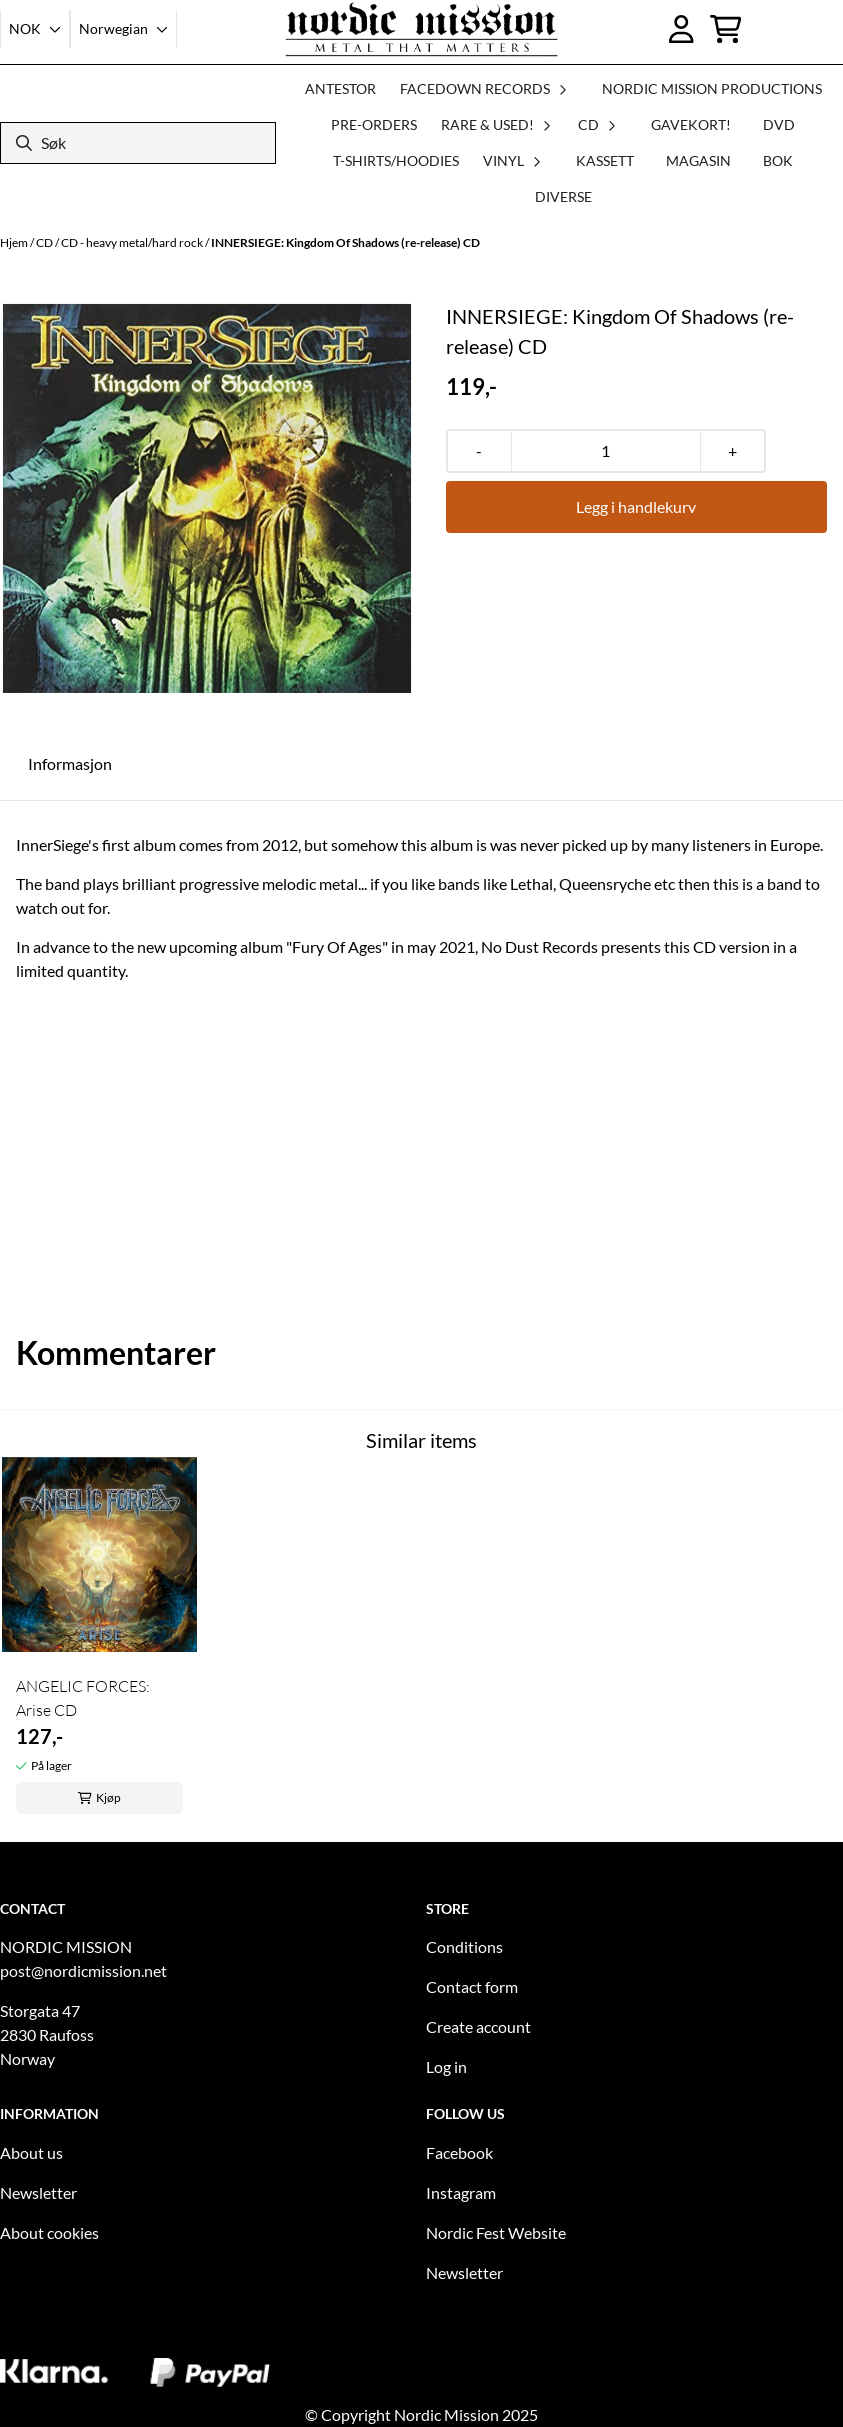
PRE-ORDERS (374, 124)
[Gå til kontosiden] (681, 29)
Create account (478, 2026)
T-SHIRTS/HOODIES (396, 160)
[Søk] (138, 143)
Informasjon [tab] (70, 763)
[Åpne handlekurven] (726, 29)
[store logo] (422, 29)
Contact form (472, 1986)
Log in (446, 2066)
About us (31, 2152)
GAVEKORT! (691, 124)
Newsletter (38, 2192)
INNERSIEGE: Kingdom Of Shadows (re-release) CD (345, 242)
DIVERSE (563, 196)
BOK (778, 160)
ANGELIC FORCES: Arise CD (83, 1698)
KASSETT (605, 160)
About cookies (49, 2232)
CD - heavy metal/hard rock (133, 242)
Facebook (459, 2152)
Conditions (464, 1946)
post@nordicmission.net (83, 1970)
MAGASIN (698, 160)
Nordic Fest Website (496, 2232)
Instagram (461, 2192)
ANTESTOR (340, 88)
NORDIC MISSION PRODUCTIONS (712, 88)
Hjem (15, 242)
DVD (779, 124)
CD (45, 242)
